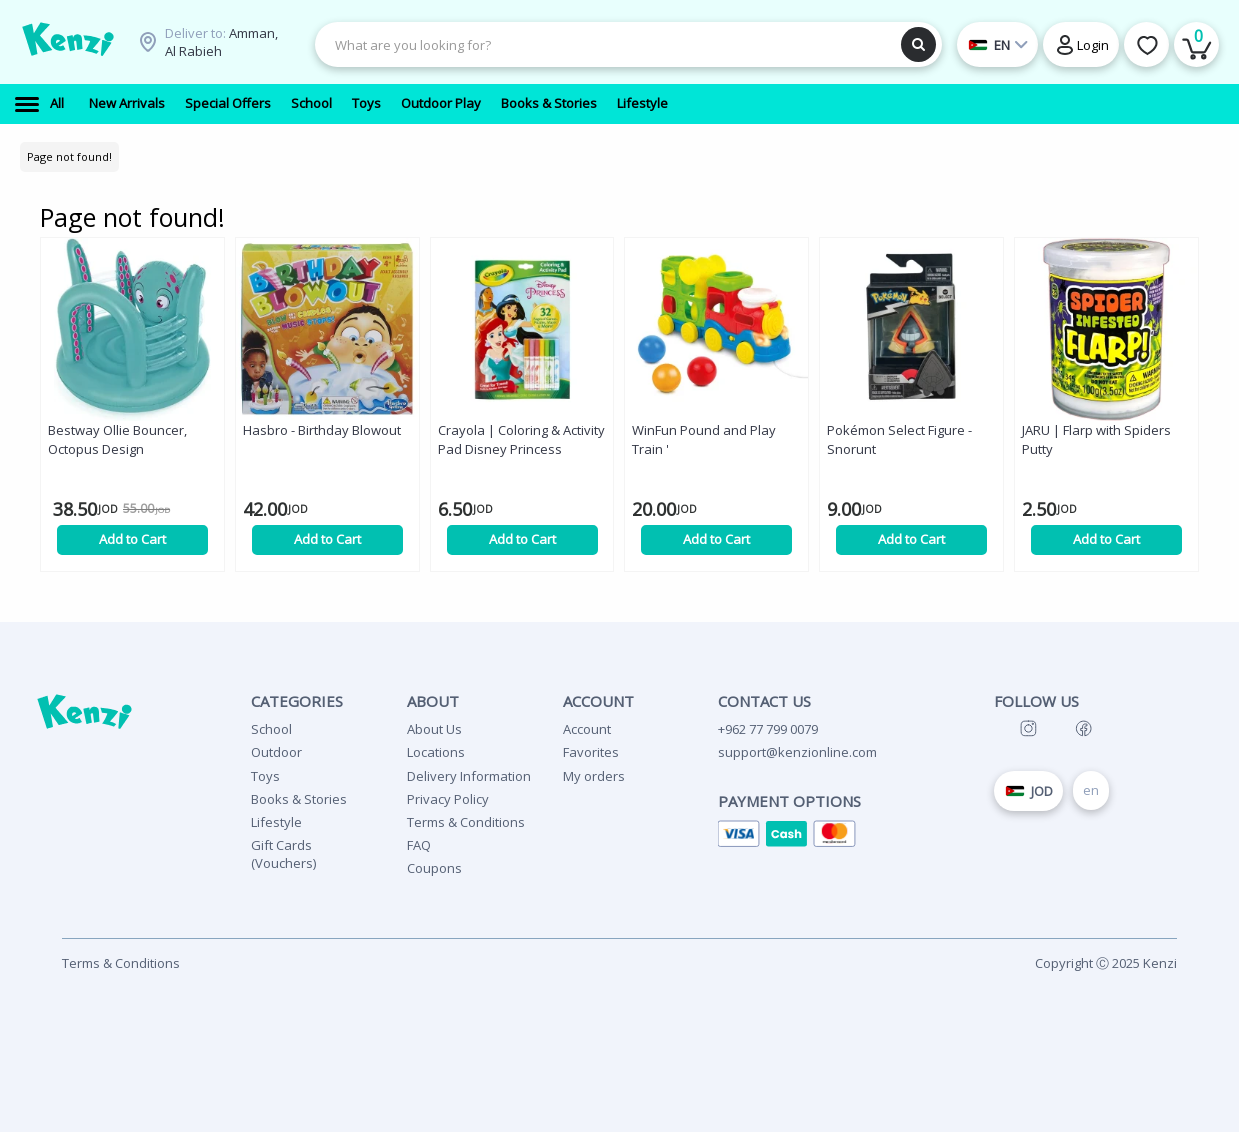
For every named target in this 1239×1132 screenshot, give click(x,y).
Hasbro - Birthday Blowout (322, 430)
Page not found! (69, 156)
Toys (265, 776)
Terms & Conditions (466, 822)
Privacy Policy (448, 799)
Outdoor (276, 752)
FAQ (419, 845)
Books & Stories (299, 799)
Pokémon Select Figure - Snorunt (899, 439)
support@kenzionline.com (797, 752)
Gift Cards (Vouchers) (283, 854)
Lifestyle (276, 822)
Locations (436, 752)
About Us (434, 729)
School (271, 729)
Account (587, 729)
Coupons (434, 868)
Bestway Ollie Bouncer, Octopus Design (117, 439)
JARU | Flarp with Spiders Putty (1096, 439)
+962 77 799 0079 (768, 729)
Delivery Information (469, 776)
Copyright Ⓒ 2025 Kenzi (1106, 963)
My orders (594, 776)
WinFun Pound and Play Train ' (704, 439)
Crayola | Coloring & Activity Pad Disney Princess (521, 439)
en (1091, 790)
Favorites (591, 752)
